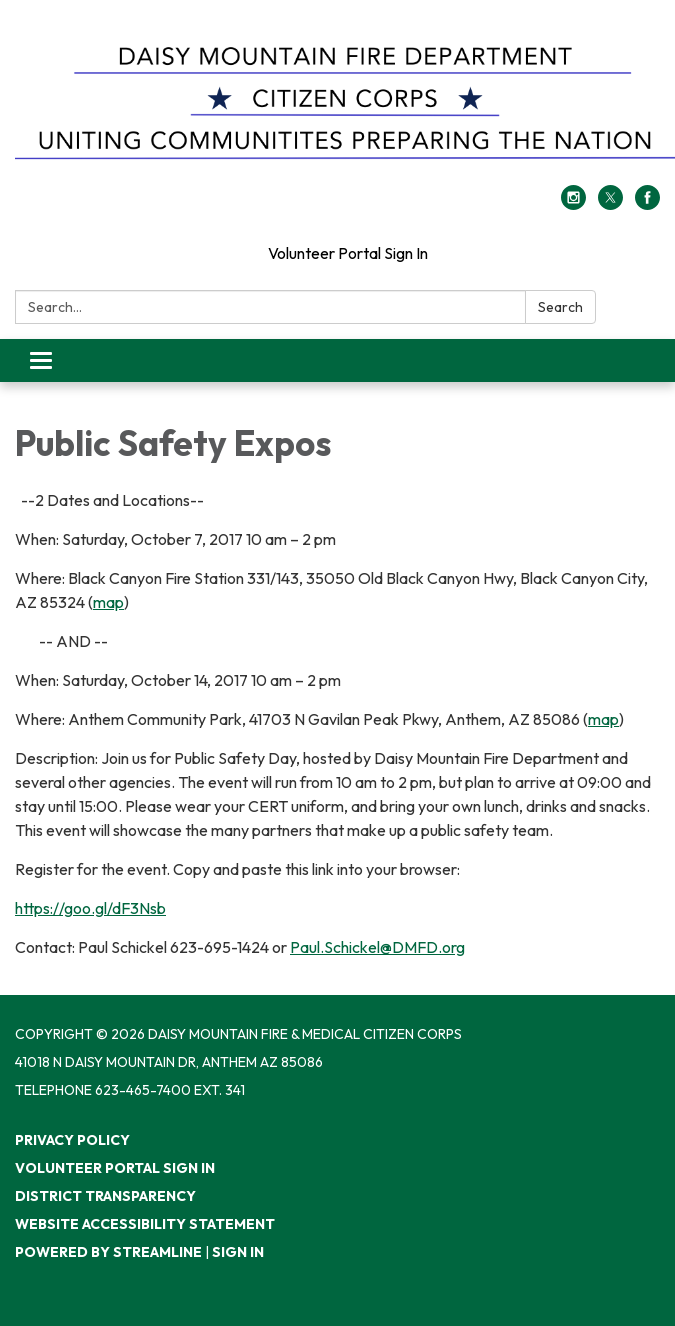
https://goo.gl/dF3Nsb (90, 908)
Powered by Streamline (108, 1252)
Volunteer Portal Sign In (348, 253)
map (108, 602)
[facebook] (647, 204)
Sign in (238, 1252)
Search (560, 307)
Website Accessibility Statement (145, 1224)
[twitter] (610, 204)
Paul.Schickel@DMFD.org (377, 947)
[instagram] (573, 204)
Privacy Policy (72, 1140)
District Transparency (105, 1196)
